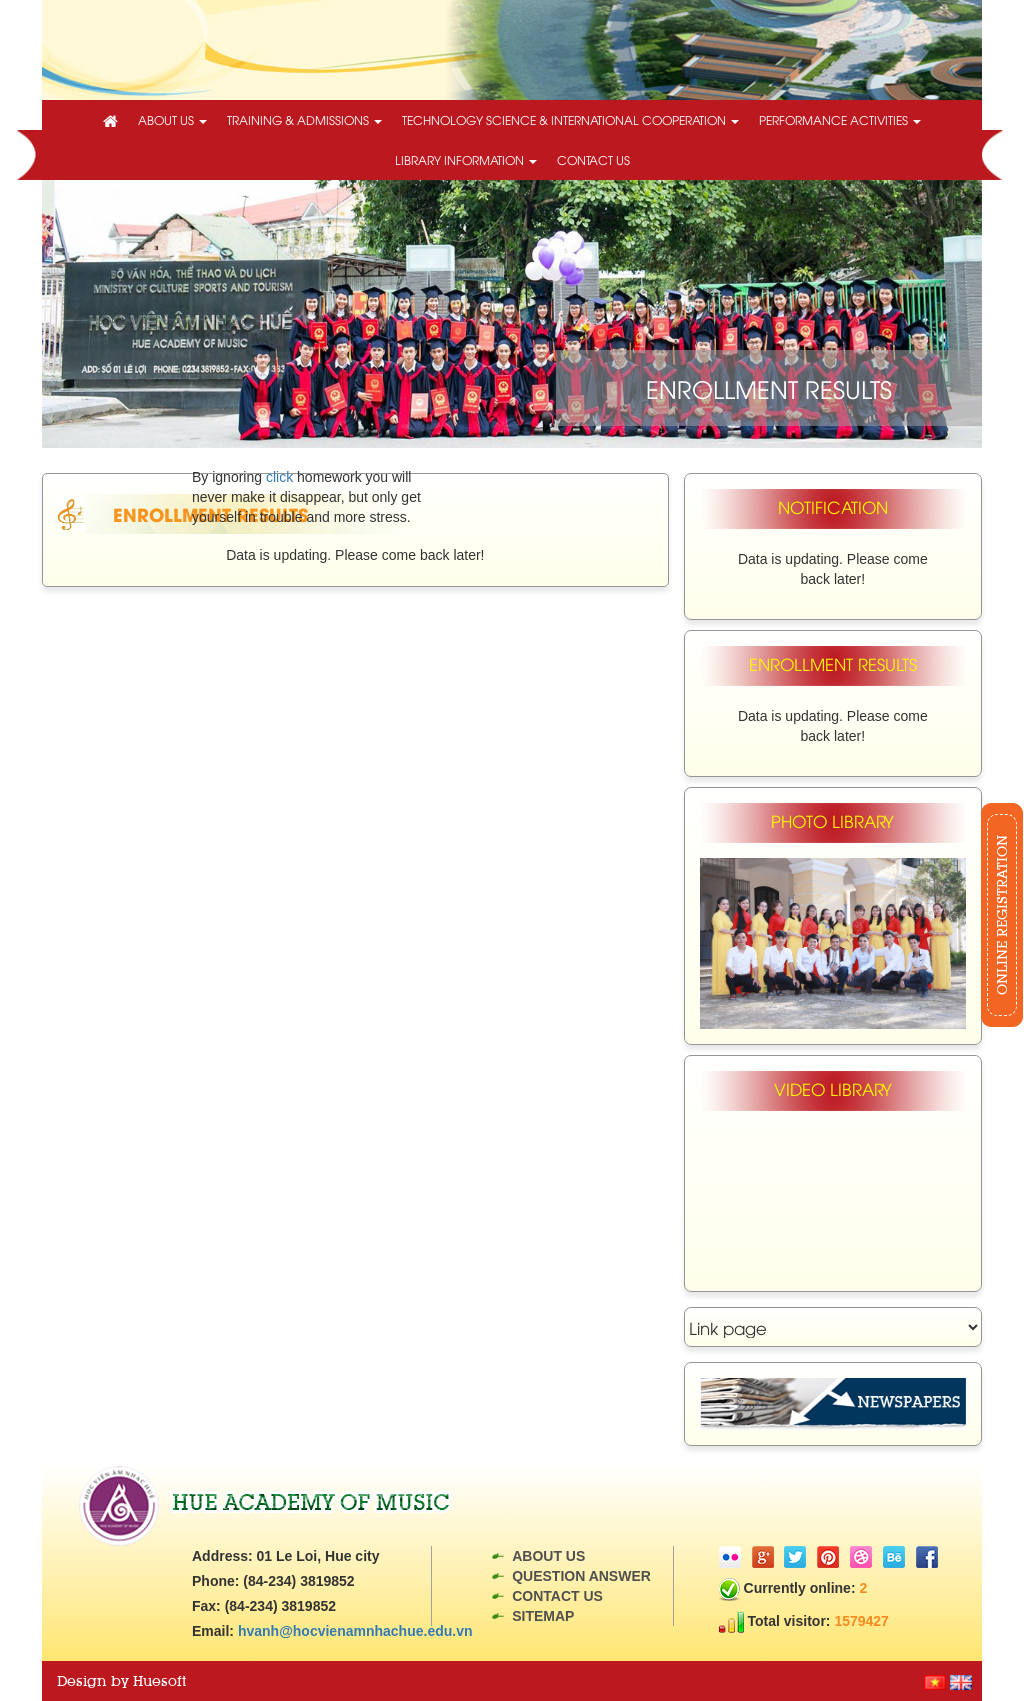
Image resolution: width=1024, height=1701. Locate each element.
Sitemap (543, 1616)
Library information (466, 159)
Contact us (593, 159)
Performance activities (840, 119)
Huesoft (159, 1681)
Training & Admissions (304, 119)
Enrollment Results (210, 513)
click (279, 477)
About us (172, 119)
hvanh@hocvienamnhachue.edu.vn (355, 1631)
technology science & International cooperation (570, 119)
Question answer (581, 1576)
